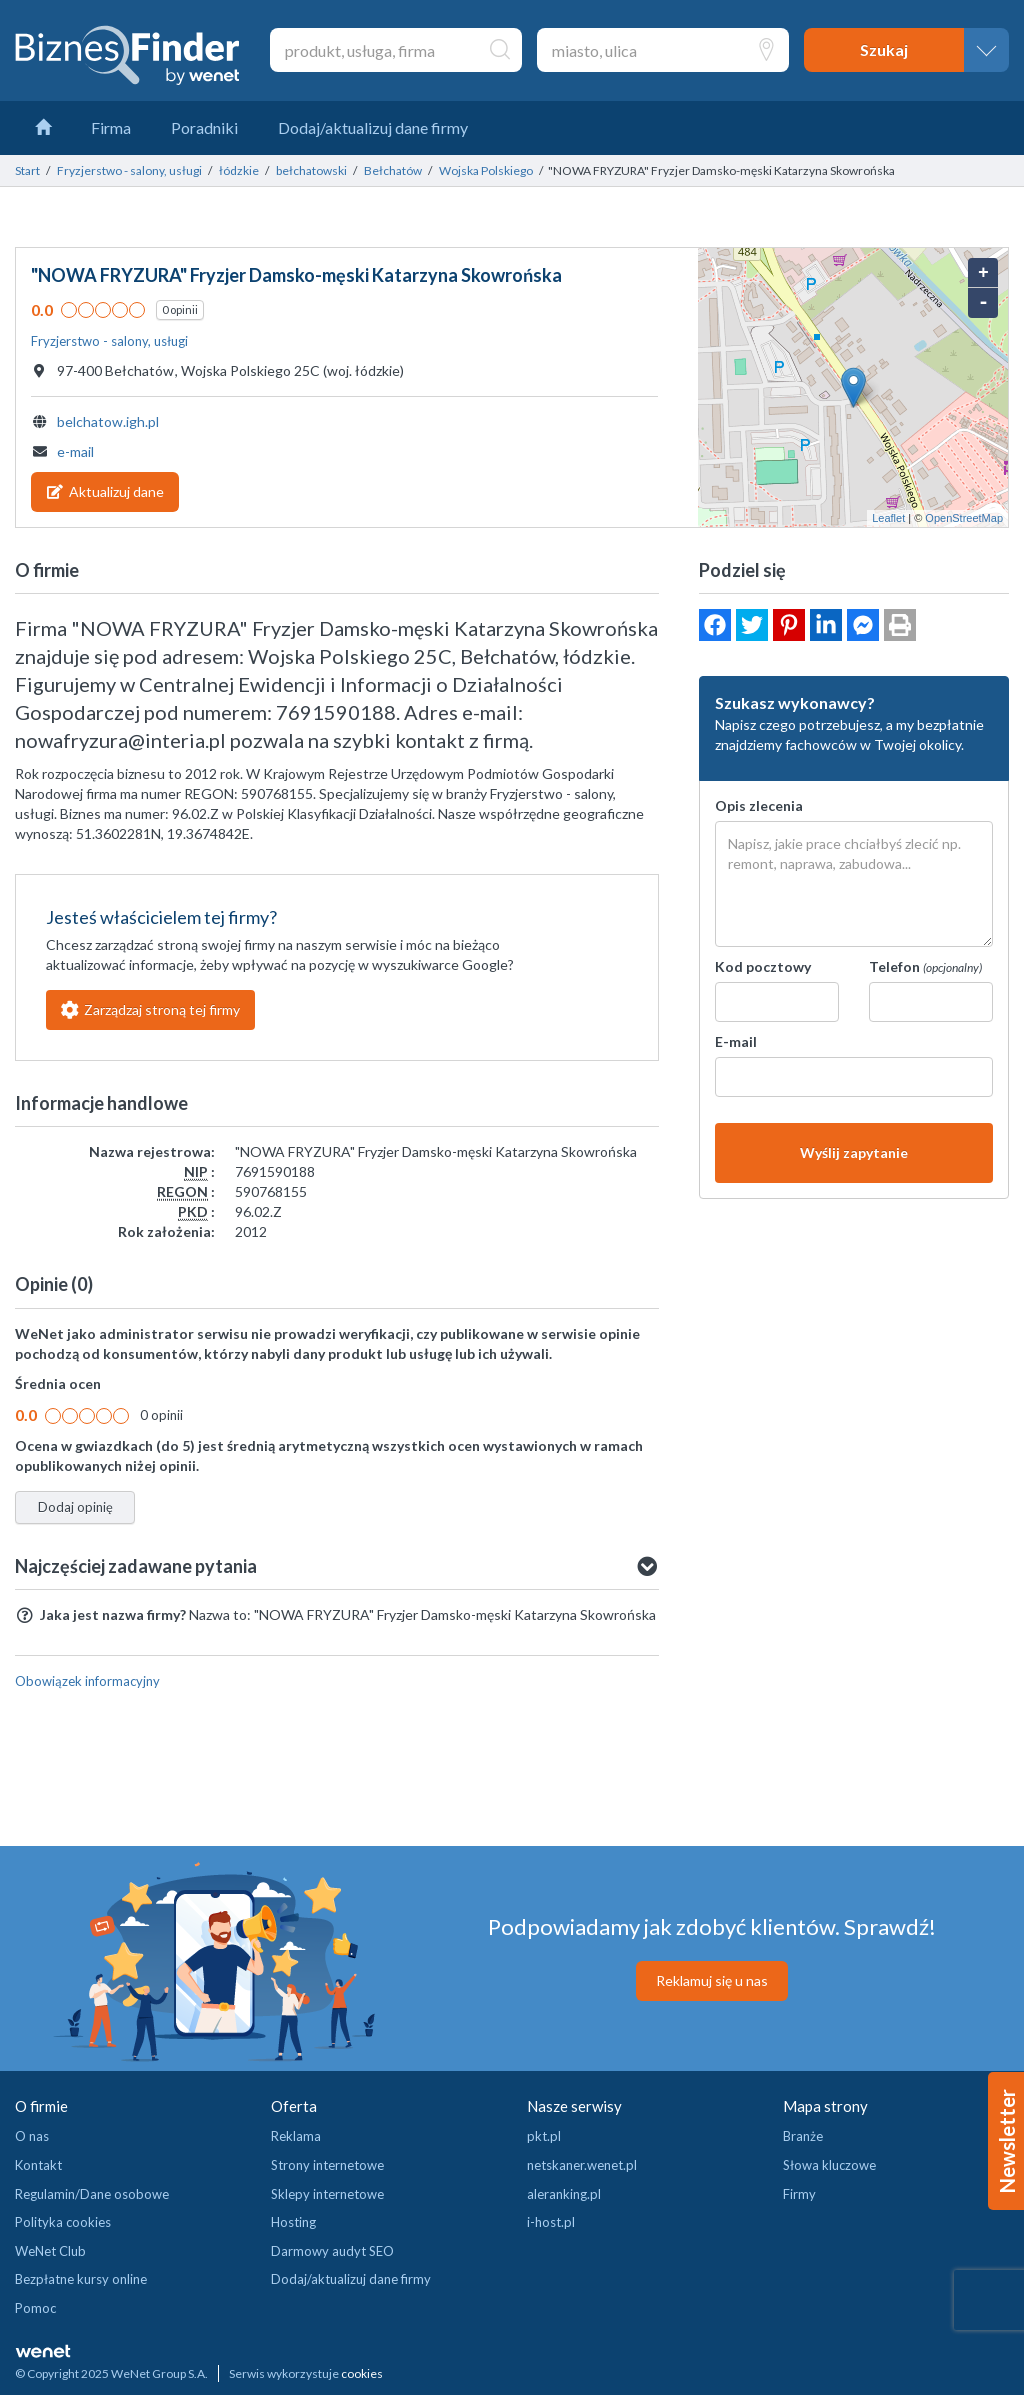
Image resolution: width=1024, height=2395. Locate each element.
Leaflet (888, 518)
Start (27, 170)
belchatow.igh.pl (108, 421)
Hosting (293, 2222)
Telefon (925, 966)
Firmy (799, 2194)
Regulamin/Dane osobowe (92, 2194)
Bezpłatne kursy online (81, 2279)
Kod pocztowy (763, 966)
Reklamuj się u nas (712, 1980)
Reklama (296, 2136)
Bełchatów (393, 170)
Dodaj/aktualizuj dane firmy (351, 2279)
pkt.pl (544, 2136)
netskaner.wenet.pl (582, 2165)
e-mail (75, 451)
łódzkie (239, 170)
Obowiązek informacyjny (87, 1681)
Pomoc (35, 2308)
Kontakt (38, 2165)
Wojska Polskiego (486, 170)
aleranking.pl (564, 2194)
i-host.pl (551, 2222)
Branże (803, 2136)
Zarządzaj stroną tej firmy (150, 1009)
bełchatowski (311, 170)
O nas (32, 2136)
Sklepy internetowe (327, 2194)
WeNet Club (50, 2251)
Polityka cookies (63, 2222)
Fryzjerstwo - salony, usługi (129, 170)
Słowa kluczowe (829, 2165)
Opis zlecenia (759, 805)
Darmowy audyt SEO (332, 2251)
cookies (362, 2373)
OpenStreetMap (964, 518)
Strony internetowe (327, 2165)
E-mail (736, 1041)
